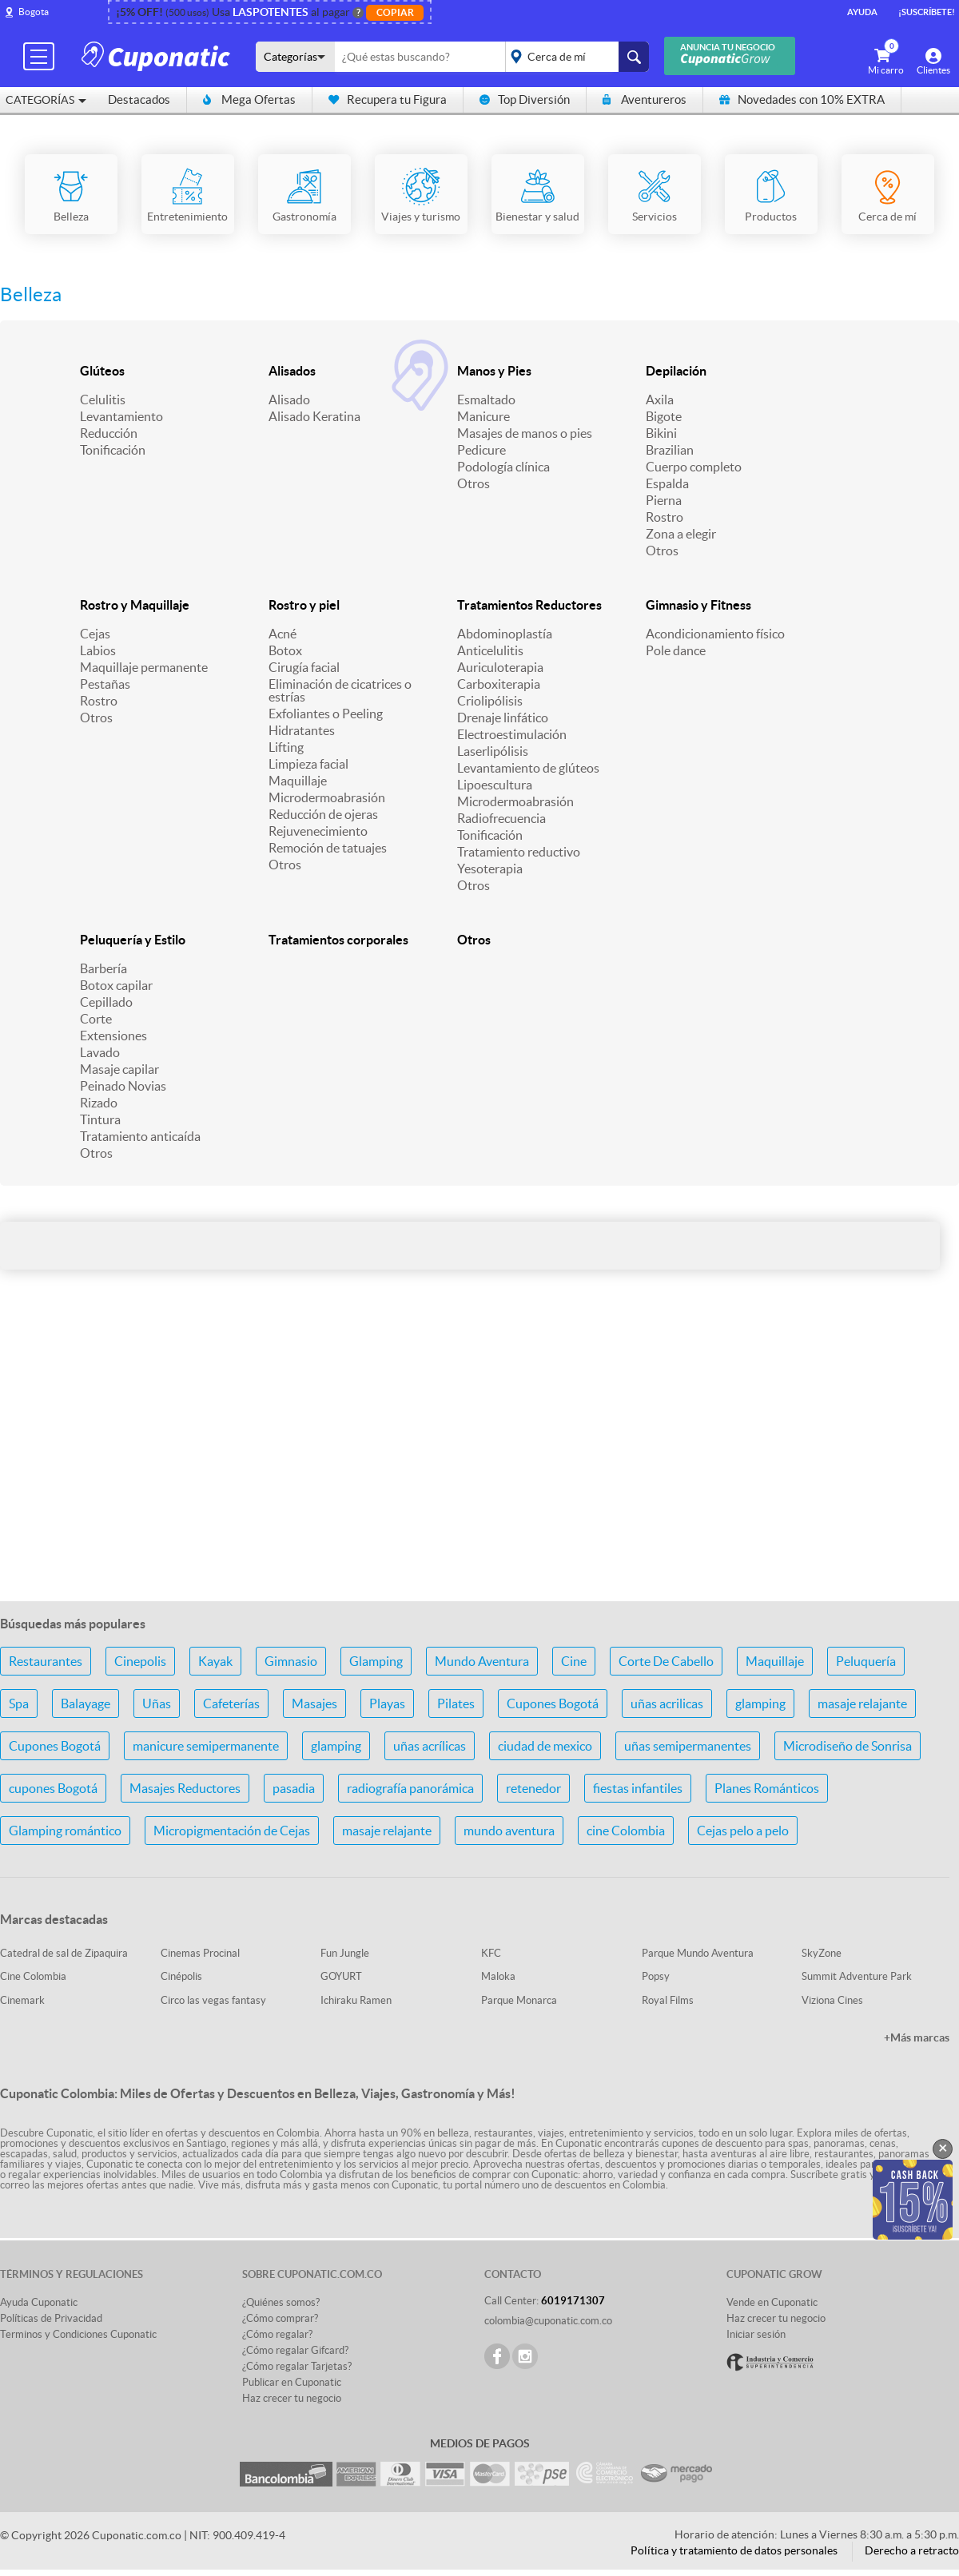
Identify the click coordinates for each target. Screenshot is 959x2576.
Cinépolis (181, 1976)
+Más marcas (916, 2037)
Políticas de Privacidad (51, 2318)
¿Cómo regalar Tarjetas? (297, 2366)
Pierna (664, 500)
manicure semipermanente (206, 1746)
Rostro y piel (304, 605)
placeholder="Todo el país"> (574, 57)
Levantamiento (121, 416)
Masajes (314, 1703)
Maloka (498, 1976)
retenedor (533, 1788)
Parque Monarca (519, 2000)
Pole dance (676, 650)
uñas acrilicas (667, 1703)
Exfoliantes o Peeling (326, 713)
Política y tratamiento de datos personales (734, 2550)
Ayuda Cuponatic (39, 2302)
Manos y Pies (494, 371)
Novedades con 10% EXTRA (802, 99)
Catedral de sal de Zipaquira (64, 1953)
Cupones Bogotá (553, 1703)
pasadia (294, 1788)
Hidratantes (302, 730)
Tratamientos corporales (338, 939)
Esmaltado (486, 399)
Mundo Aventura (482, 1661)
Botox (285, 650)
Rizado (98, 1102)
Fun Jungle (344, 1953)
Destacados (139, 99)
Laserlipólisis (492, 751)
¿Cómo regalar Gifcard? (295, 2350)
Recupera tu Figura (387, 99)
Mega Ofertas (249, 99)
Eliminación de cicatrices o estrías (340, 690)
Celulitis (102, 399)
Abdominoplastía (504, 633)
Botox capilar (116, 985)
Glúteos (102, 371)
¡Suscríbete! (926, 12)
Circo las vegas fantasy (213, 2000)
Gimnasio (291, 1661)
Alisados (292, 371)
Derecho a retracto (912, 2550)
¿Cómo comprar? (280, 2318)
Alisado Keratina (314, 416)
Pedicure (481, 450)
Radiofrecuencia (501, 818)
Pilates (456, 1703)
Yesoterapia (490, 868)
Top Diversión (525, 99)
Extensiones (113, 1035)
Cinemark (22, 2000)
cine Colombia (626, 1830)
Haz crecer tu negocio (291, 2398)
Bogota (33, 11)
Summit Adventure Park (857, 1976)
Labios (98, 650)
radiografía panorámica (410, 1788)
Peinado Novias (123, 1086)
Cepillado (106, 1002)
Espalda (667, 483)
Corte (96, 1019)
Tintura (100, 1119)
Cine (574, 1661)
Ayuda (862, 12)
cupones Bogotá (53, 1788)
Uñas (156, 1703)
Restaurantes (45, 1661)
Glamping (376, 1661)
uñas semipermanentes (687, 1746)
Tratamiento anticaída (140, 1136)
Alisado (289, 399)
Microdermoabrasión (327, 797)
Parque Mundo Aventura (698, 1953)
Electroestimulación (512, 734)
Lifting (286, 747)
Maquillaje (298, 780)
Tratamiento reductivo (518, 852)
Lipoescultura (494, 784)
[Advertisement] (479, 1462)
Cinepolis (140, 1661)
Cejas (95, 633)
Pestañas (105, 684)
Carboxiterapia (498, 684)
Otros (473, 483)
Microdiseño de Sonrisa (847, 1746)
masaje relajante (862, 1703)
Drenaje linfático (502, 717)
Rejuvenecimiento (318, 831)
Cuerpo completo (694, 466)
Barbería (103, 968)
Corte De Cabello (666, 1661)
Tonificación (112, 450)
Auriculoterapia (500, 667)
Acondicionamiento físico (715, 633)
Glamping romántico (65, 1830)
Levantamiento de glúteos (528, 768)
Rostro (664, 517)
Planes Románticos (766, 1788)
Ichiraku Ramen (356, 2000)
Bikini (661, 433)
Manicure (483, 416)
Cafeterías (231, 1703)
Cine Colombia (33, 1976)
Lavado (100, 1052)
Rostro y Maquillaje (134, 605)
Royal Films (668, 2000)
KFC (491, 1953)
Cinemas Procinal (200, 1953)
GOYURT (341, 1976)
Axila (660, 399)
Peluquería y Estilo (132, 939)
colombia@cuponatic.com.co (548, 2321)
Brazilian (670, 450)
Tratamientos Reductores (529, 605)
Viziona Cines (832, 2000)
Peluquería (866, 1661)
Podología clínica (503, 466)
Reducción (108, 433)
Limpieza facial (308, 764)
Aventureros (644, 99)
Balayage (85, 1703)
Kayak (215, 1661)
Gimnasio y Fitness (698, 605)
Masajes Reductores (185, 1788)
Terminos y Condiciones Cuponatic (78, 2334)
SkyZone (822, 1953)
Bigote (664, 416)
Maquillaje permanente (144, 667)
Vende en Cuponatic (772, 2302)
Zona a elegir (681, 534)
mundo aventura (509, 1830)
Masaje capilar (119, 1069)
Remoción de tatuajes (328, 848)
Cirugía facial (304, 667)
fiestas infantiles (637, 1788)
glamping (760, 1703)
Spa (19, 1703)
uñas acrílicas (429, 1746)
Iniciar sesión (756, 2334)
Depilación (676, 371)
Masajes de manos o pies (524, 433)
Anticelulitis (490, 650)
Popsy (656, 1976)
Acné (282, 633)
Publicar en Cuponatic (291, 2382)
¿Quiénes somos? (281, 2302)
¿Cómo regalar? (277, 2334)
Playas (387, 1703)
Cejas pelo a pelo (743, 1830)
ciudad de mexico (545, 1746)
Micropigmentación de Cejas (231, 1830)
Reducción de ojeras (323, 814)
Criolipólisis (490, 701)
